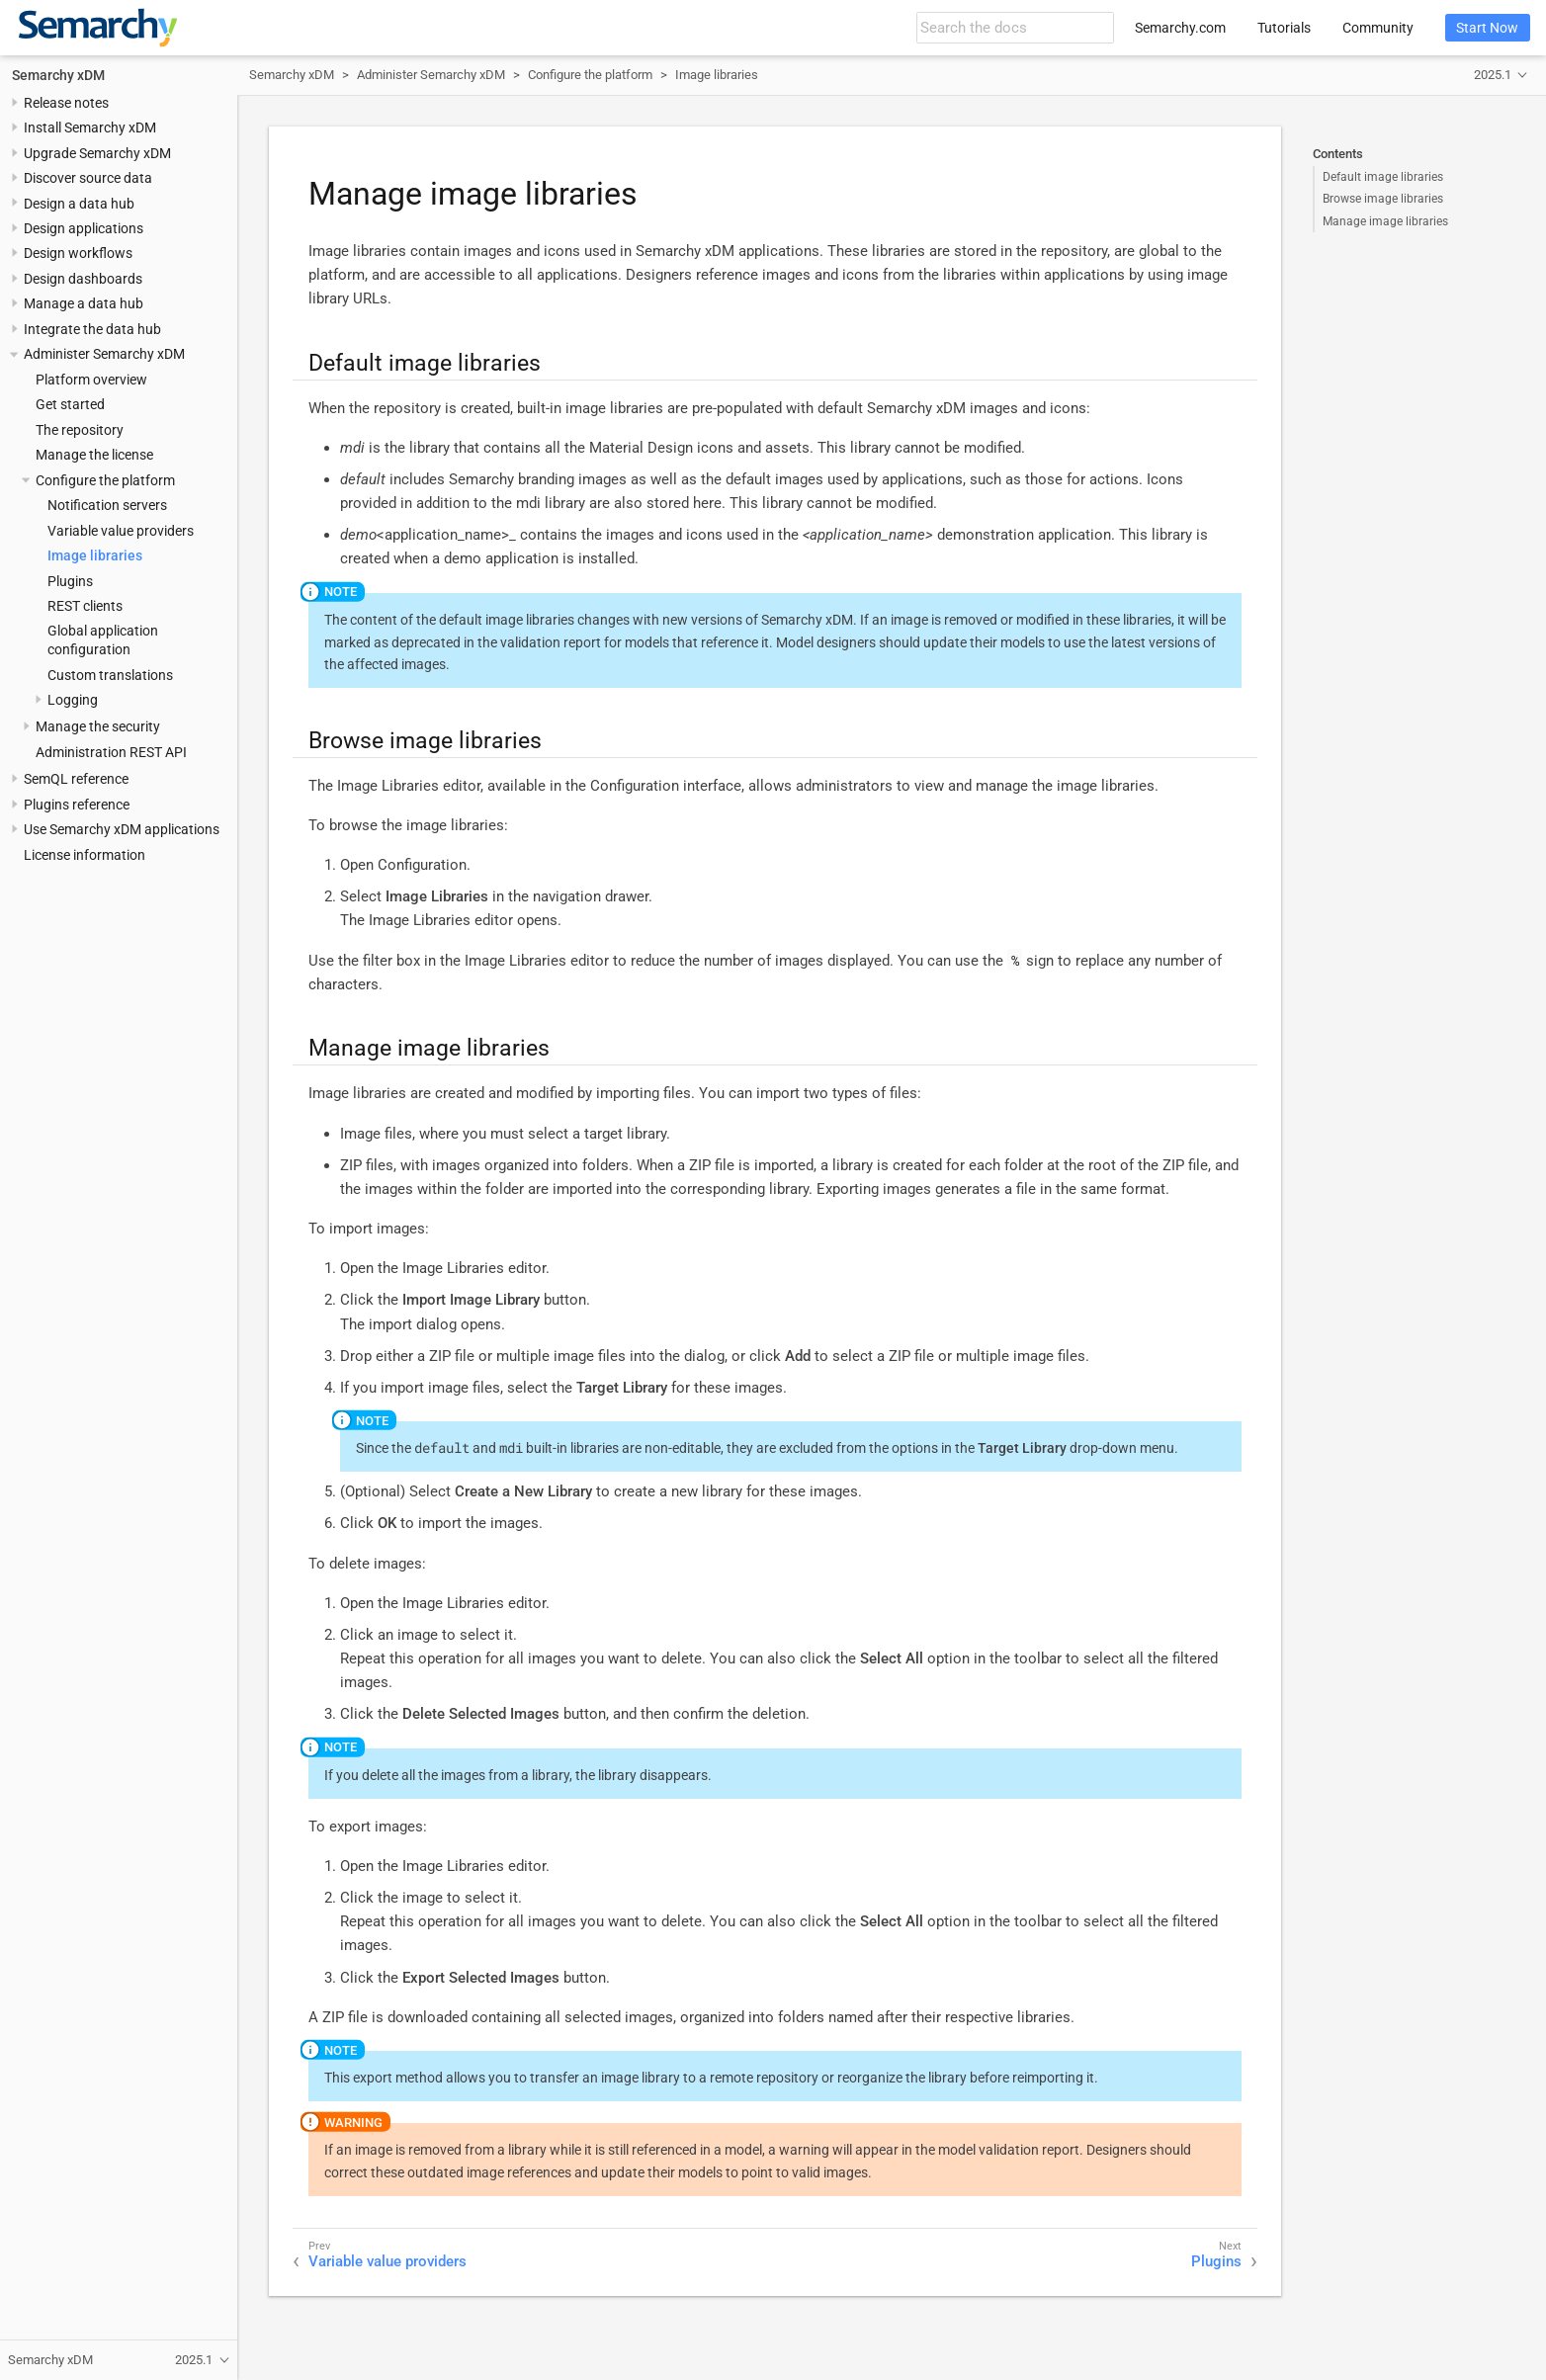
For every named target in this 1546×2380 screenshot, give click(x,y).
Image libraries (94, 555)
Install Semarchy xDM (90, 127)
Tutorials (1284, 28)
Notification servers (107, 505)
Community (1378, 28)
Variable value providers (120, 531)
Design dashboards (83, 279)
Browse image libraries (1383, 199)
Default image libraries (1383, 177)
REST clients (85, 606)
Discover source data (88, 178)
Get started (70, 404)
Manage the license (94, 455)
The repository (80, 430)
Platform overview (91, 379)
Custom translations (110, 675)
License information (84, 855)
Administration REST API (111, 752)
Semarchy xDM (58, 75)
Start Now (1487, 28)
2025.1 (1492, 74)
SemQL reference (76, 779)
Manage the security (98, 726)
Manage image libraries (1385, 221)
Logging (72, 700)
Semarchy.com (1180, 28)
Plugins (70, 581)
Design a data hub (79, 204)
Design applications (83, 228)
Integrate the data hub (92, 329)
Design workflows (78, 253)
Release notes (66, 103)
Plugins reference (76, 804)
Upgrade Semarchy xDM (97, 153)
